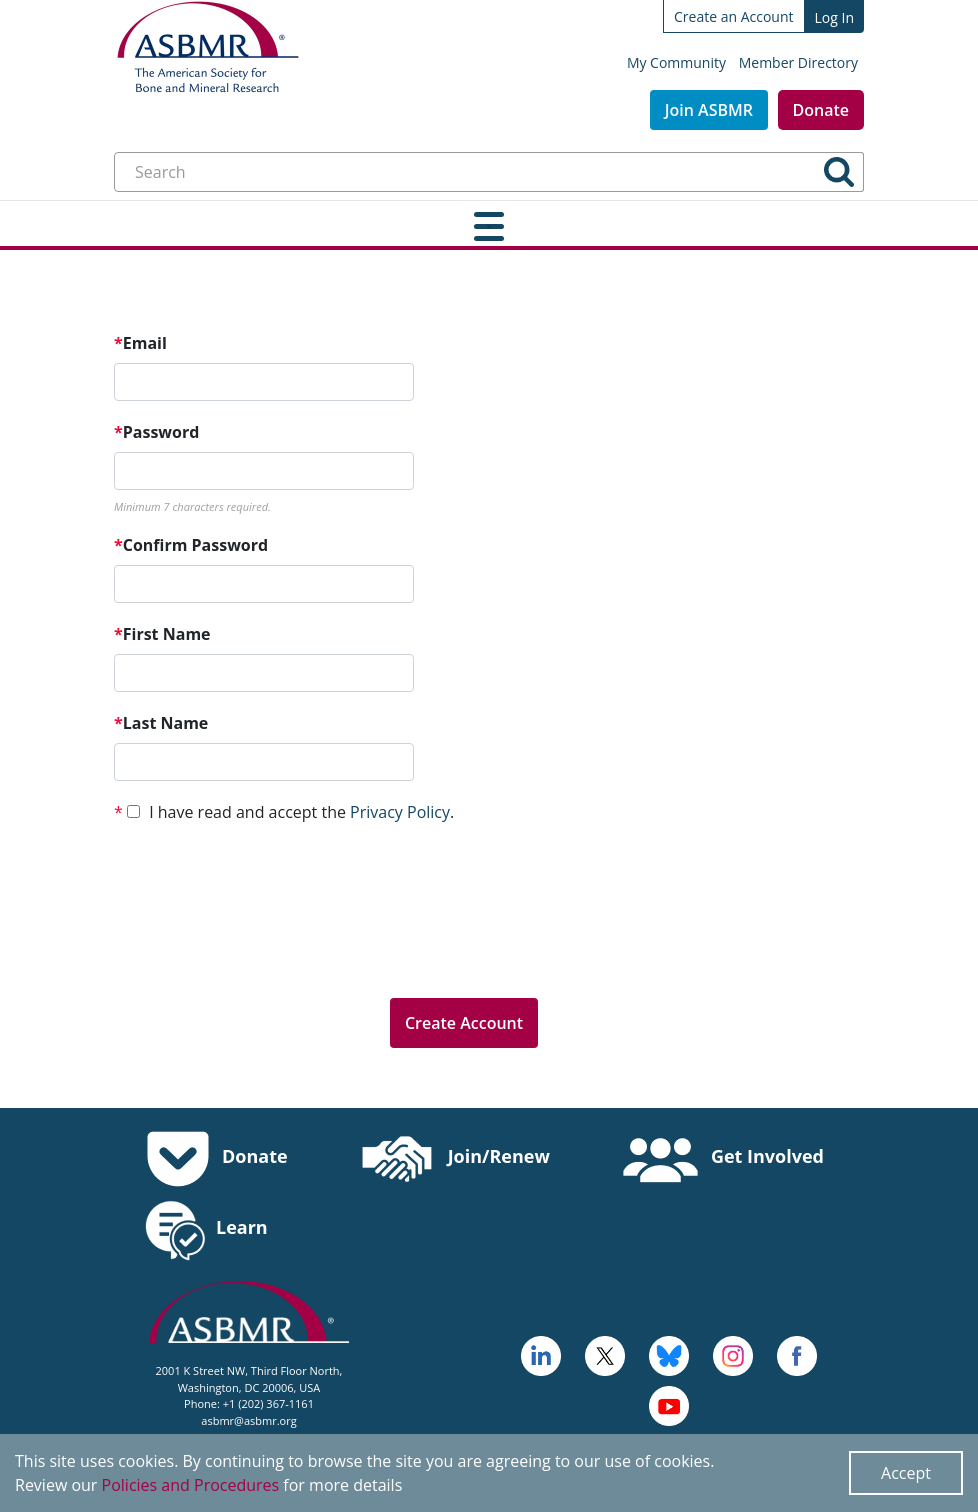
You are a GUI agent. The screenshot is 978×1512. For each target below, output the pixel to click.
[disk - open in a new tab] (733, 1354)
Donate (821, 110)
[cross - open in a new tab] (797, 1354)
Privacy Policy (400, 812)
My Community (676, 62)
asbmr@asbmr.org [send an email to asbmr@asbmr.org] (248, 1420)
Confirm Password (191, 545)
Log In (834, 17)
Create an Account (734, 16)
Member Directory (798, 62)
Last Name (161, 723)
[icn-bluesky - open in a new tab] (669, 1354)
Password (156, 432)
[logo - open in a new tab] (541, 1354)
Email (140, 343)
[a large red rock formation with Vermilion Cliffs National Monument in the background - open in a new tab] (605, 1354)
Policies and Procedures (191, 1485)
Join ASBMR (709, 110)
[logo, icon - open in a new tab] (669, 1404)
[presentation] (266, 943)
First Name (162, 634)
